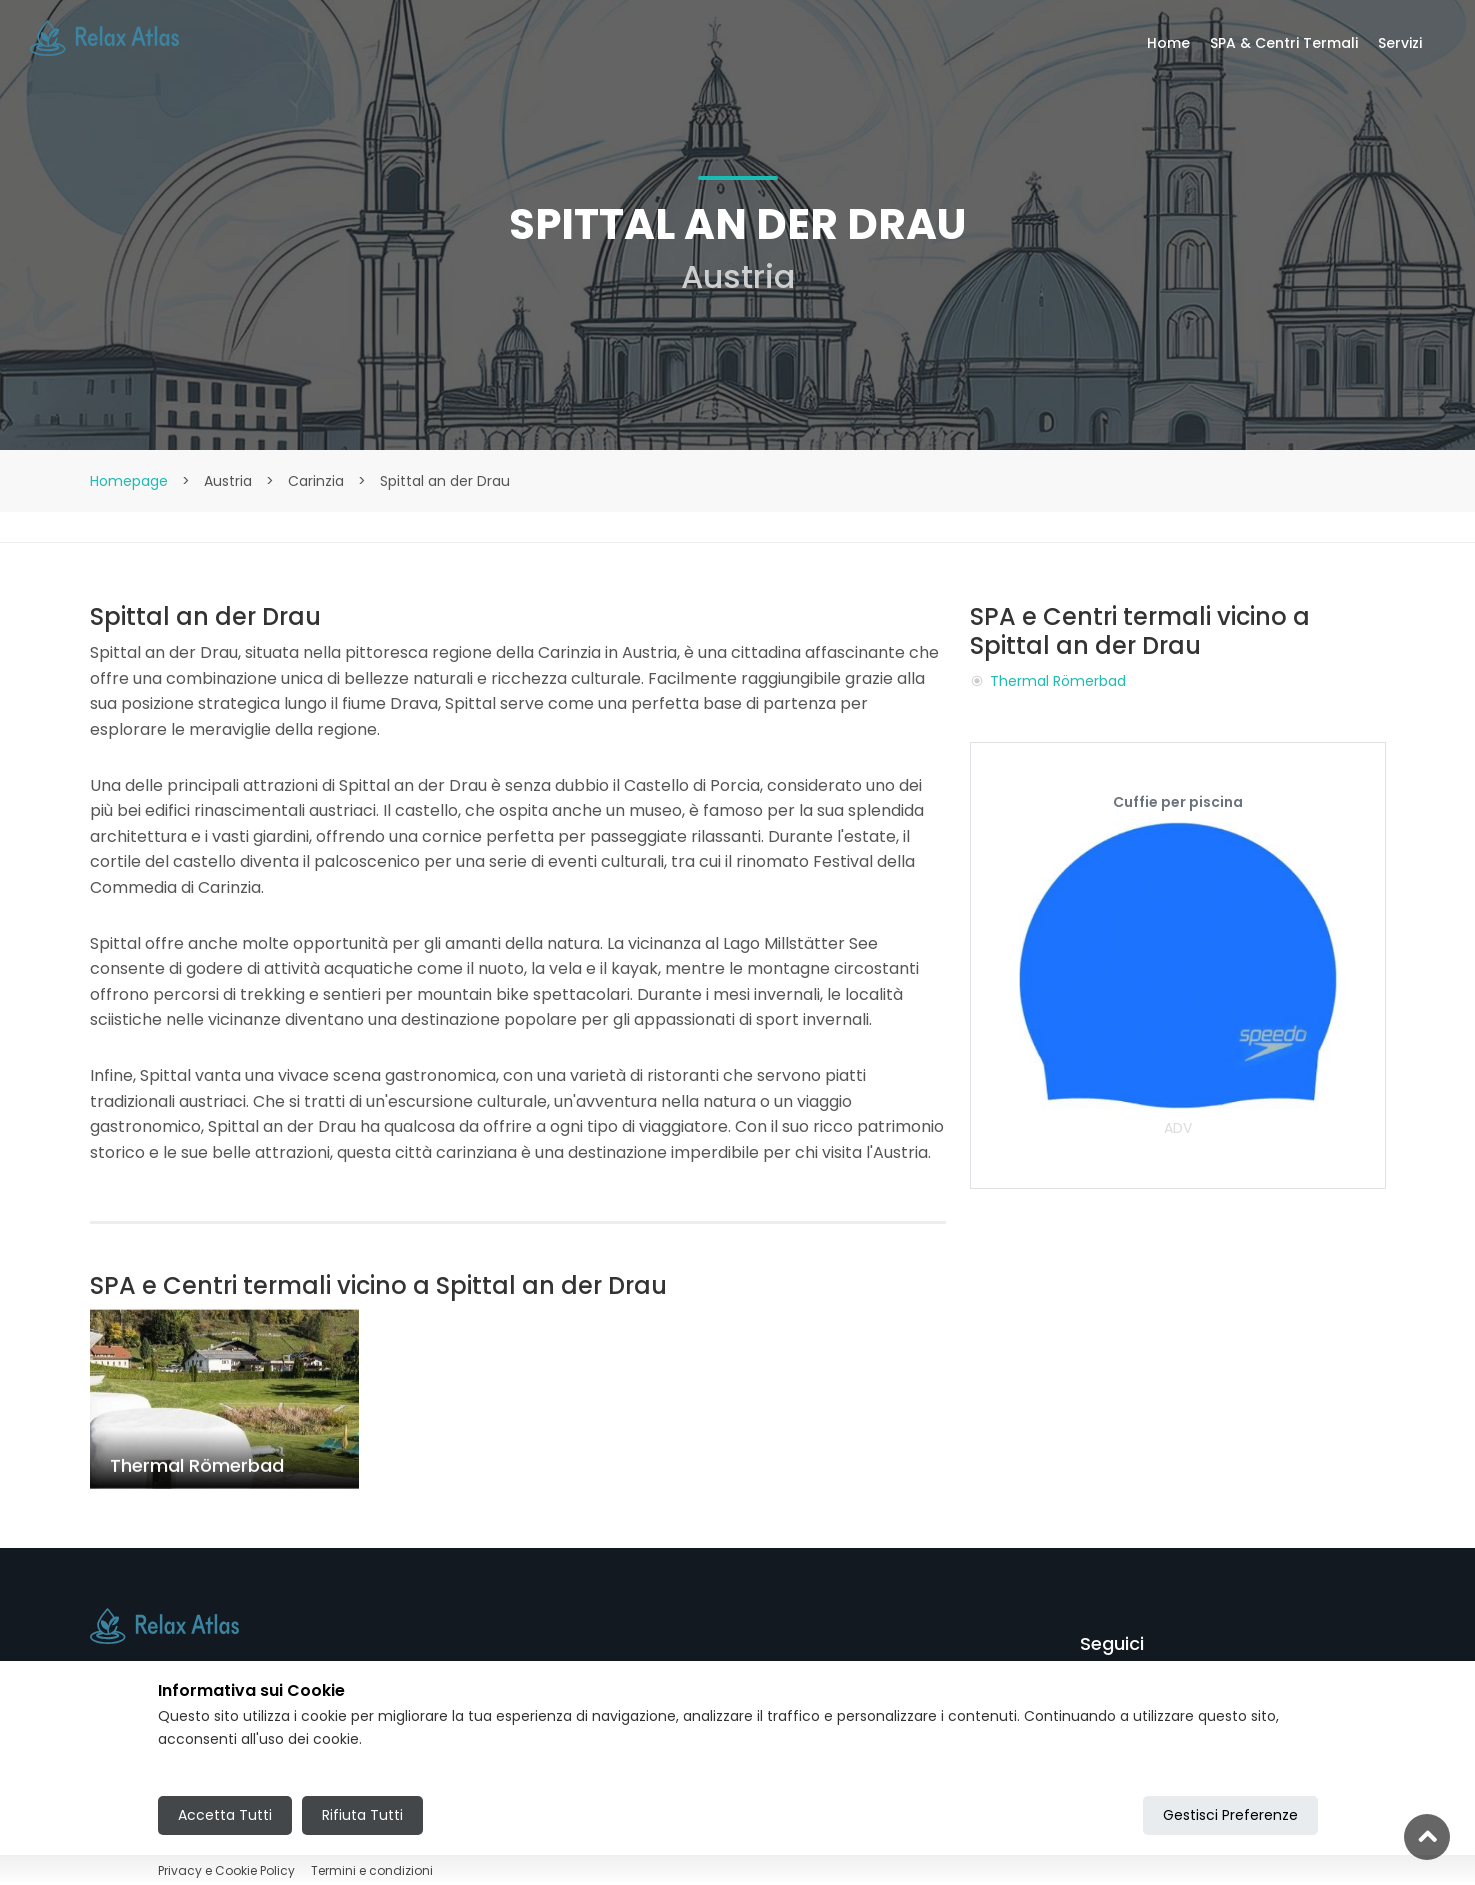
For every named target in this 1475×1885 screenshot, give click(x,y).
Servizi (1400, 43)
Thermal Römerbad (1058, 681)
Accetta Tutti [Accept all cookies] (225, 1815)
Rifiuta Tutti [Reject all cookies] (362, 1815)
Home (1168, 43)
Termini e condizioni (372, 1870)
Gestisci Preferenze (1230, 1815)
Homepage (129, 481)
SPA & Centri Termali (1284, 43)
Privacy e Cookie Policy (226, 1870)
